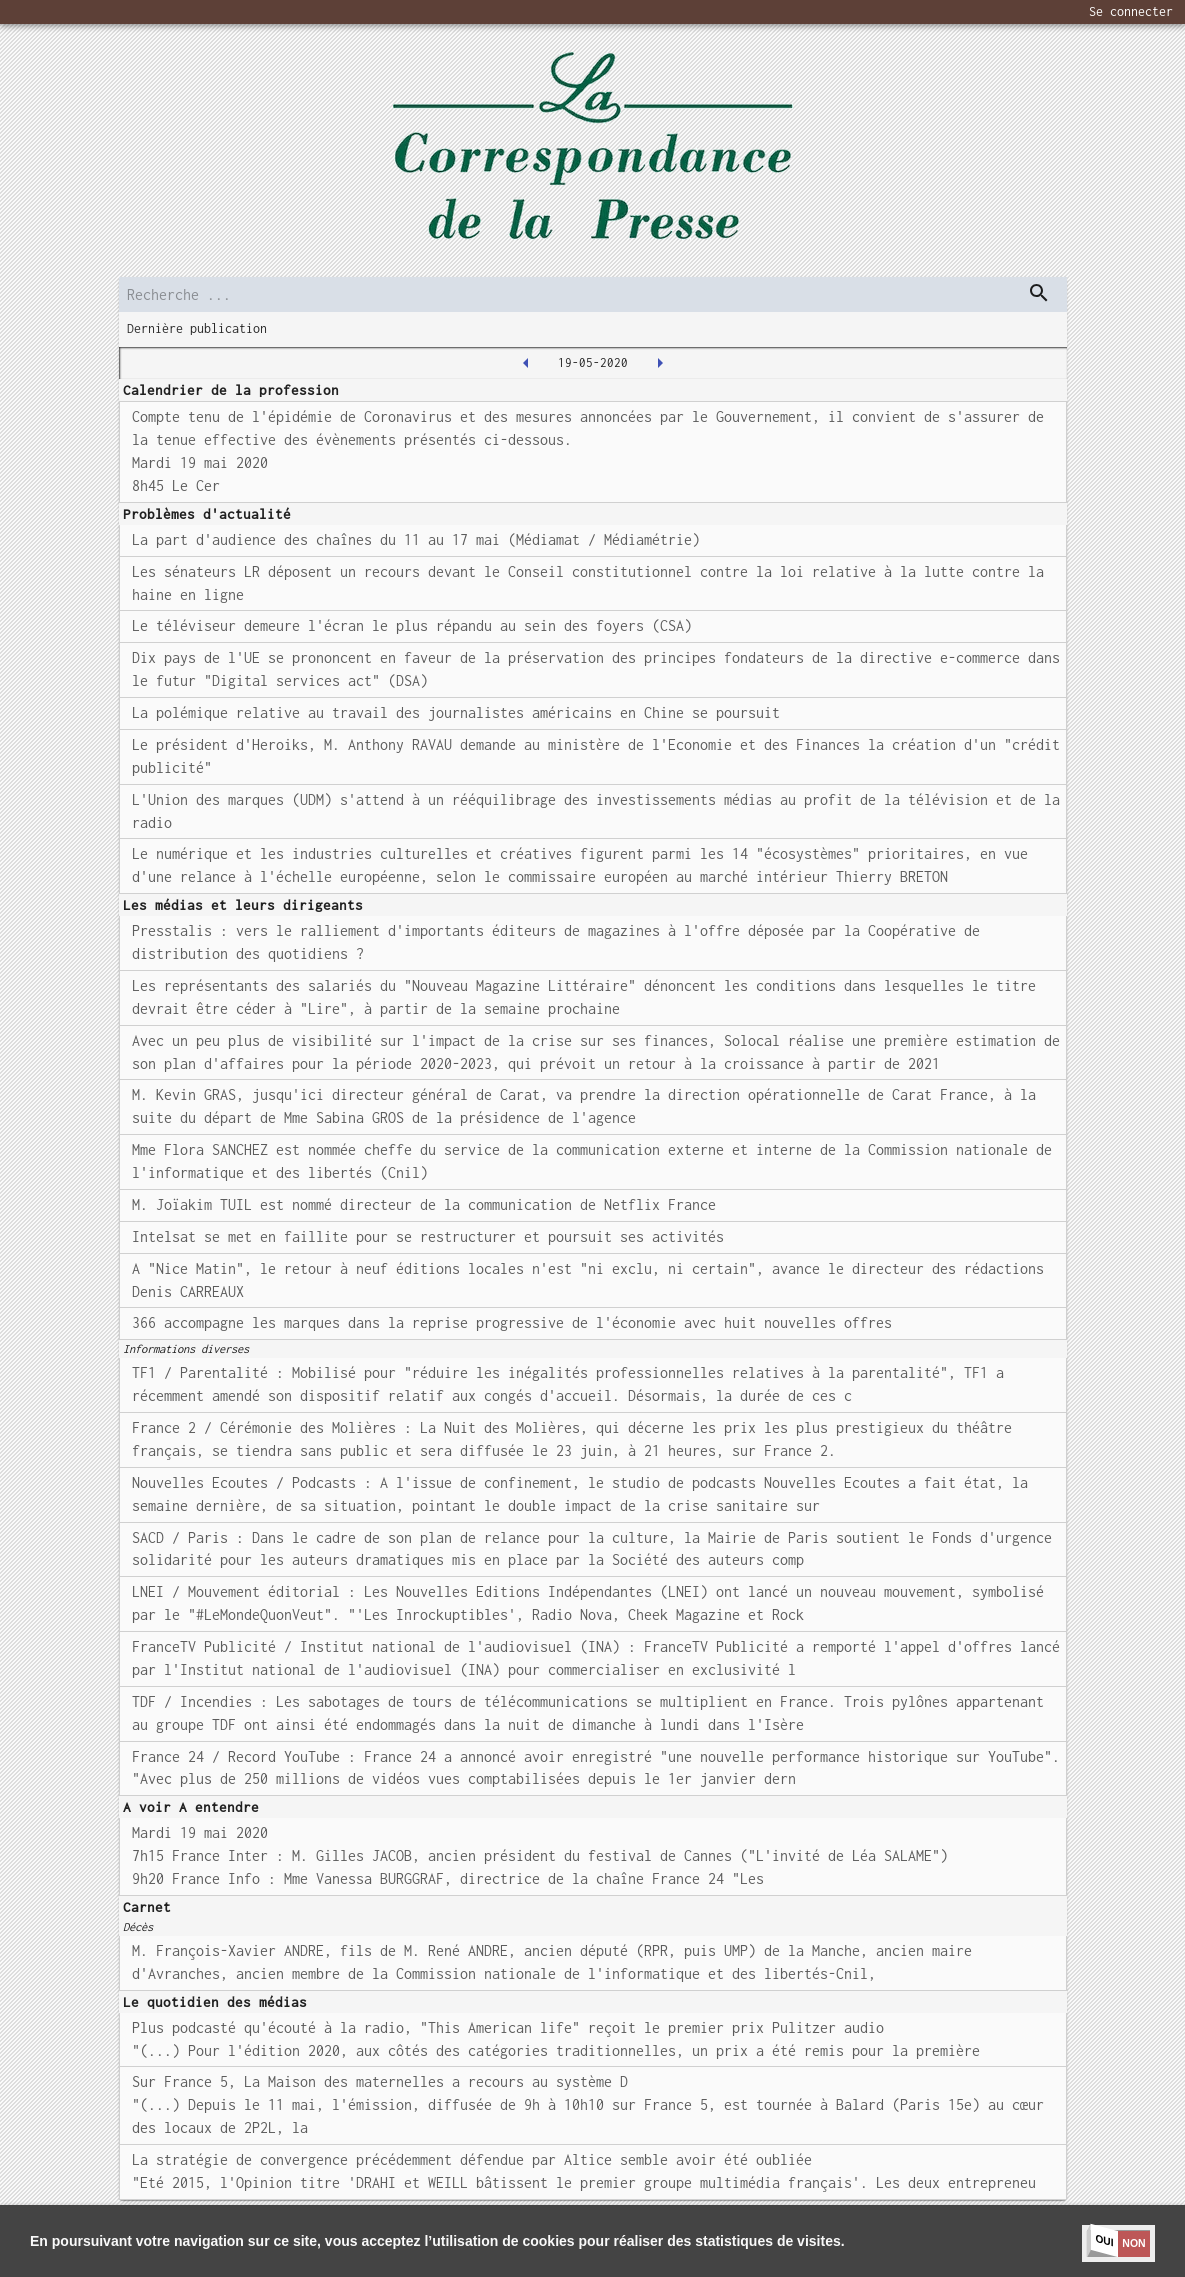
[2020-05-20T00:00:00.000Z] (660, 363)
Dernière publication (197, 328)
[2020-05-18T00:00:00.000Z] (526, 363)
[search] (593, 294)
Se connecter (1131, 11)
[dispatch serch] (1039, 293)
